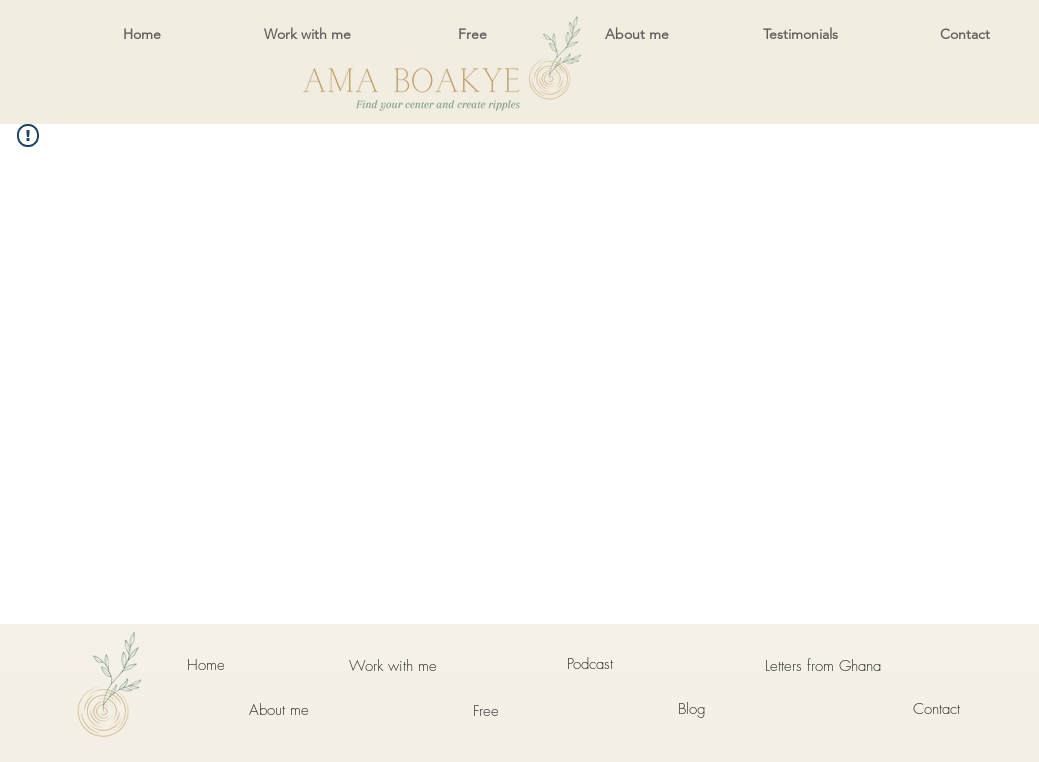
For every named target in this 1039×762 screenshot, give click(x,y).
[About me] (279, 710)
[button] (307, 34)
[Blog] (692, 709)
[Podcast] (590, 664)
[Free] (486, 711)
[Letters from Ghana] (823, 666)
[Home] (206, 665)
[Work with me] (393, 666)
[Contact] (937, 709)
